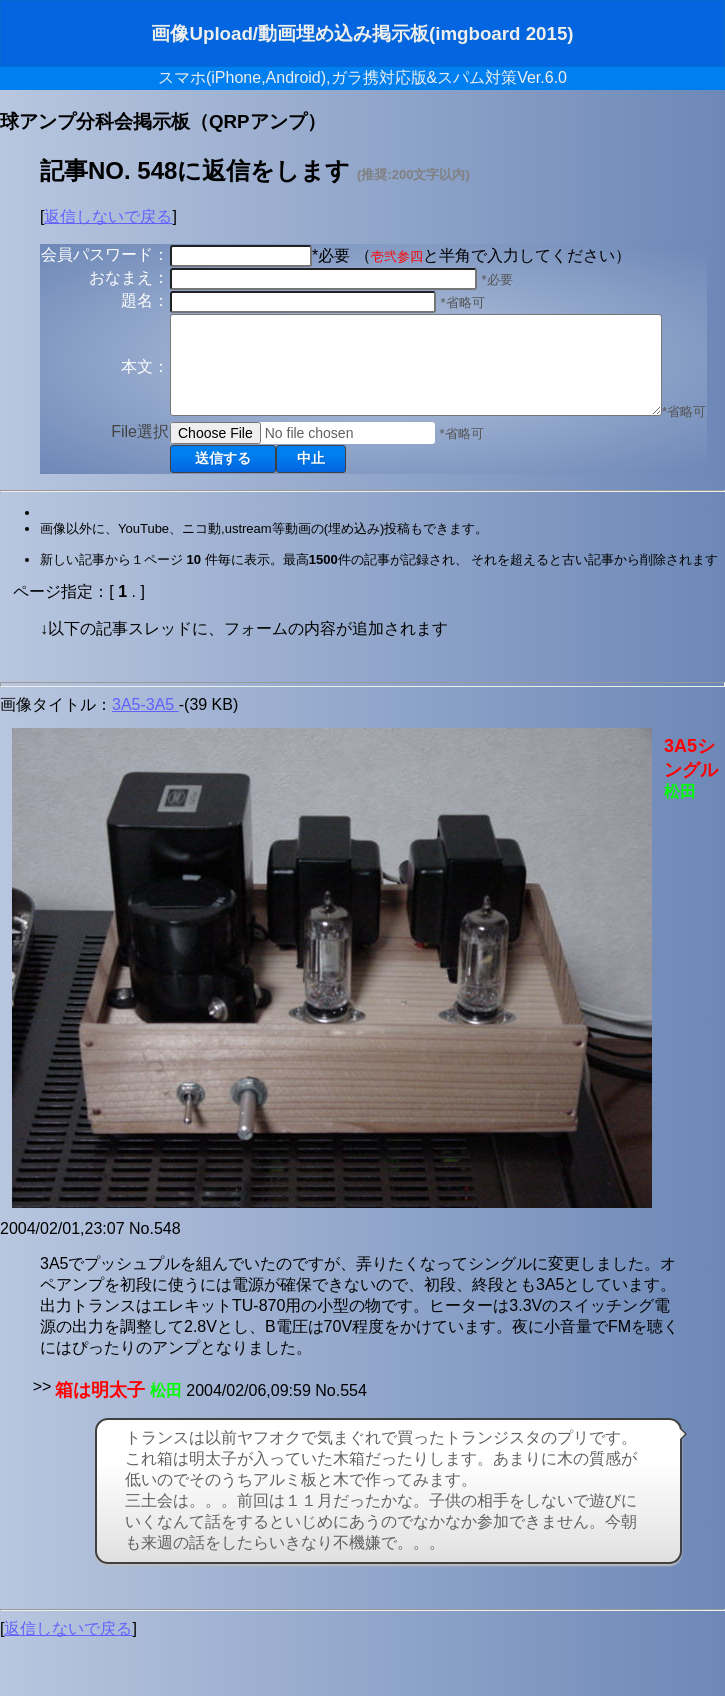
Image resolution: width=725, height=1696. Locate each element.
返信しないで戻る (108, 216)
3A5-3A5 (145, 760)
